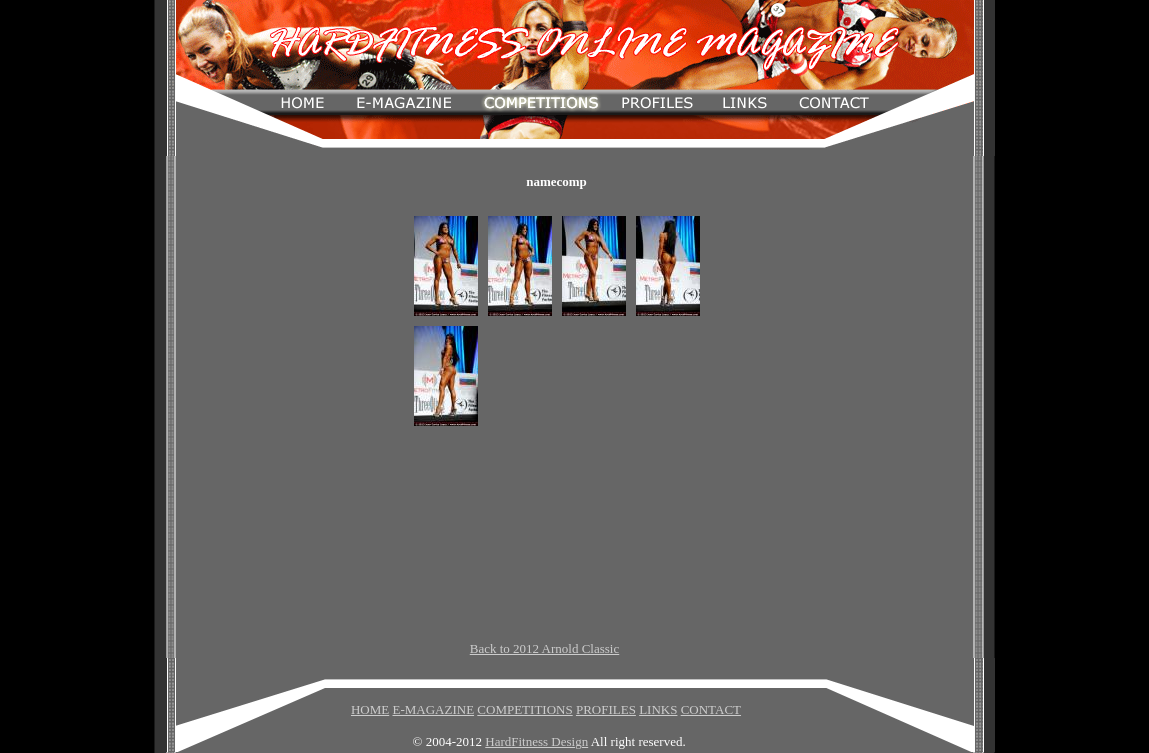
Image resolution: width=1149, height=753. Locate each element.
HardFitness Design (536, 741)
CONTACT (711, 709)
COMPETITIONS (524, 709)
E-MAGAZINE (433, 709)
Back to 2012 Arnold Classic (545, 648)
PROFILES (606, 709)
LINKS (658, 709)
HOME (370, 709)
